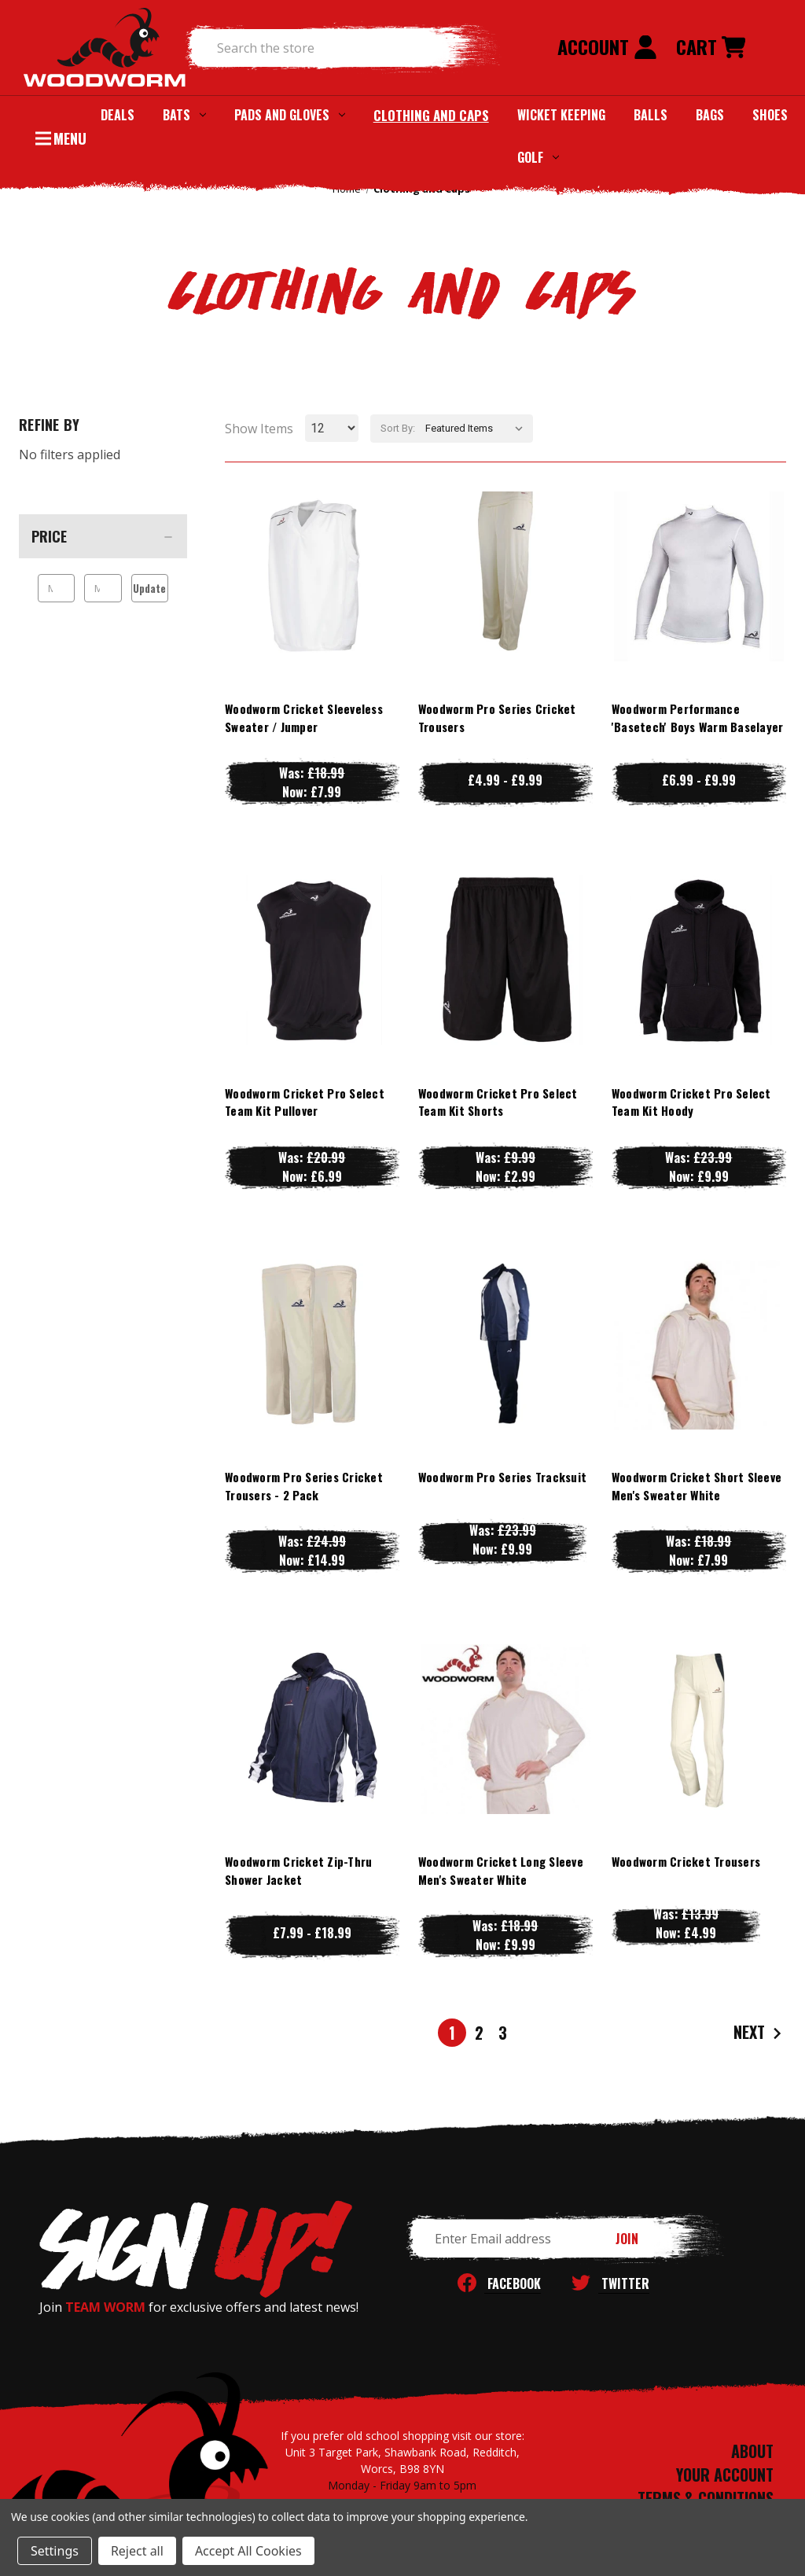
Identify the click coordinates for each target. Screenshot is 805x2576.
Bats (184, 114)
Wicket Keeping (561, 114)
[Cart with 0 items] (711, 48)
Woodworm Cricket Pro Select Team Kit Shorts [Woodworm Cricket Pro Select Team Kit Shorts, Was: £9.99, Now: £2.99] (498, 1102)
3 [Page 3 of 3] (502, 2032)
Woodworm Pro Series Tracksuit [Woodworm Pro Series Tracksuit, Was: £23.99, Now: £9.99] (502, 1476)
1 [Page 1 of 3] (452, 2032)
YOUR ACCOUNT (725, 2474)
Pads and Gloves (289, 114)
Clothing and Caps (431, 115)
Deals (117, 114)
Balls (650, 114)
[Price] (103, 536)
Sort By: (397, 428)
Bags (710, 114)
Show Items (259, 428)
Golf (538, 157)
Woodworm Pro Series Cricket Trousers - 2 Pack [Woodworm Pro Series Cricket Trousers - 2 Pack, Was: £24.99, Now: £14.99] (304, 1485)
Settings (55, 2550)
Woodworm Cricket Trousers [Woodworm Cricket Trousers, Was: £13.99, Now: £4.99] (686, 1861)
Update (149, 588)
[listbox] (477, 428)
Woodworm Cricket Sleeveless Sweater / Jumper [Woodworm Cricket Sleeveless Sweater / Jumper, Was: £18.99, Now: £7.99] (304, 717)
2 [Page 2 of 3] (479, 2032)
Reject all (137, 2550)
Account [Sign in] (607, 46)
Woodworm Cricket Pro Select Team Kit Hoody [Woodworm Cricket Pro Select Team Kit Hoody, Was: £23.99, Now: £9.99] (691, 1102)
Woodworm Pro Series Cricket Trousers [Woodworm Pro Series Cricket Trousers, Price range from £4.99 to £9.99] (497, 717)
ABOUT (752, 2451)
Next (759, 2033)
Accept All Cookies (248, 2550)
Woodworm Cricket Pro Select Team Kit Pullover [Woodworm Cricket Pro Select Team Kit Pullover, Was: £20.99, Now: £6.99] (304, 1102)
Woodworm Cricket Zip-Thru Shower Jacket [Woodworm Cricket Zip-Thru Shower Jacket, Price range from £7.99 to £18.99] (298, 1870)
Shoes (770, 114)
